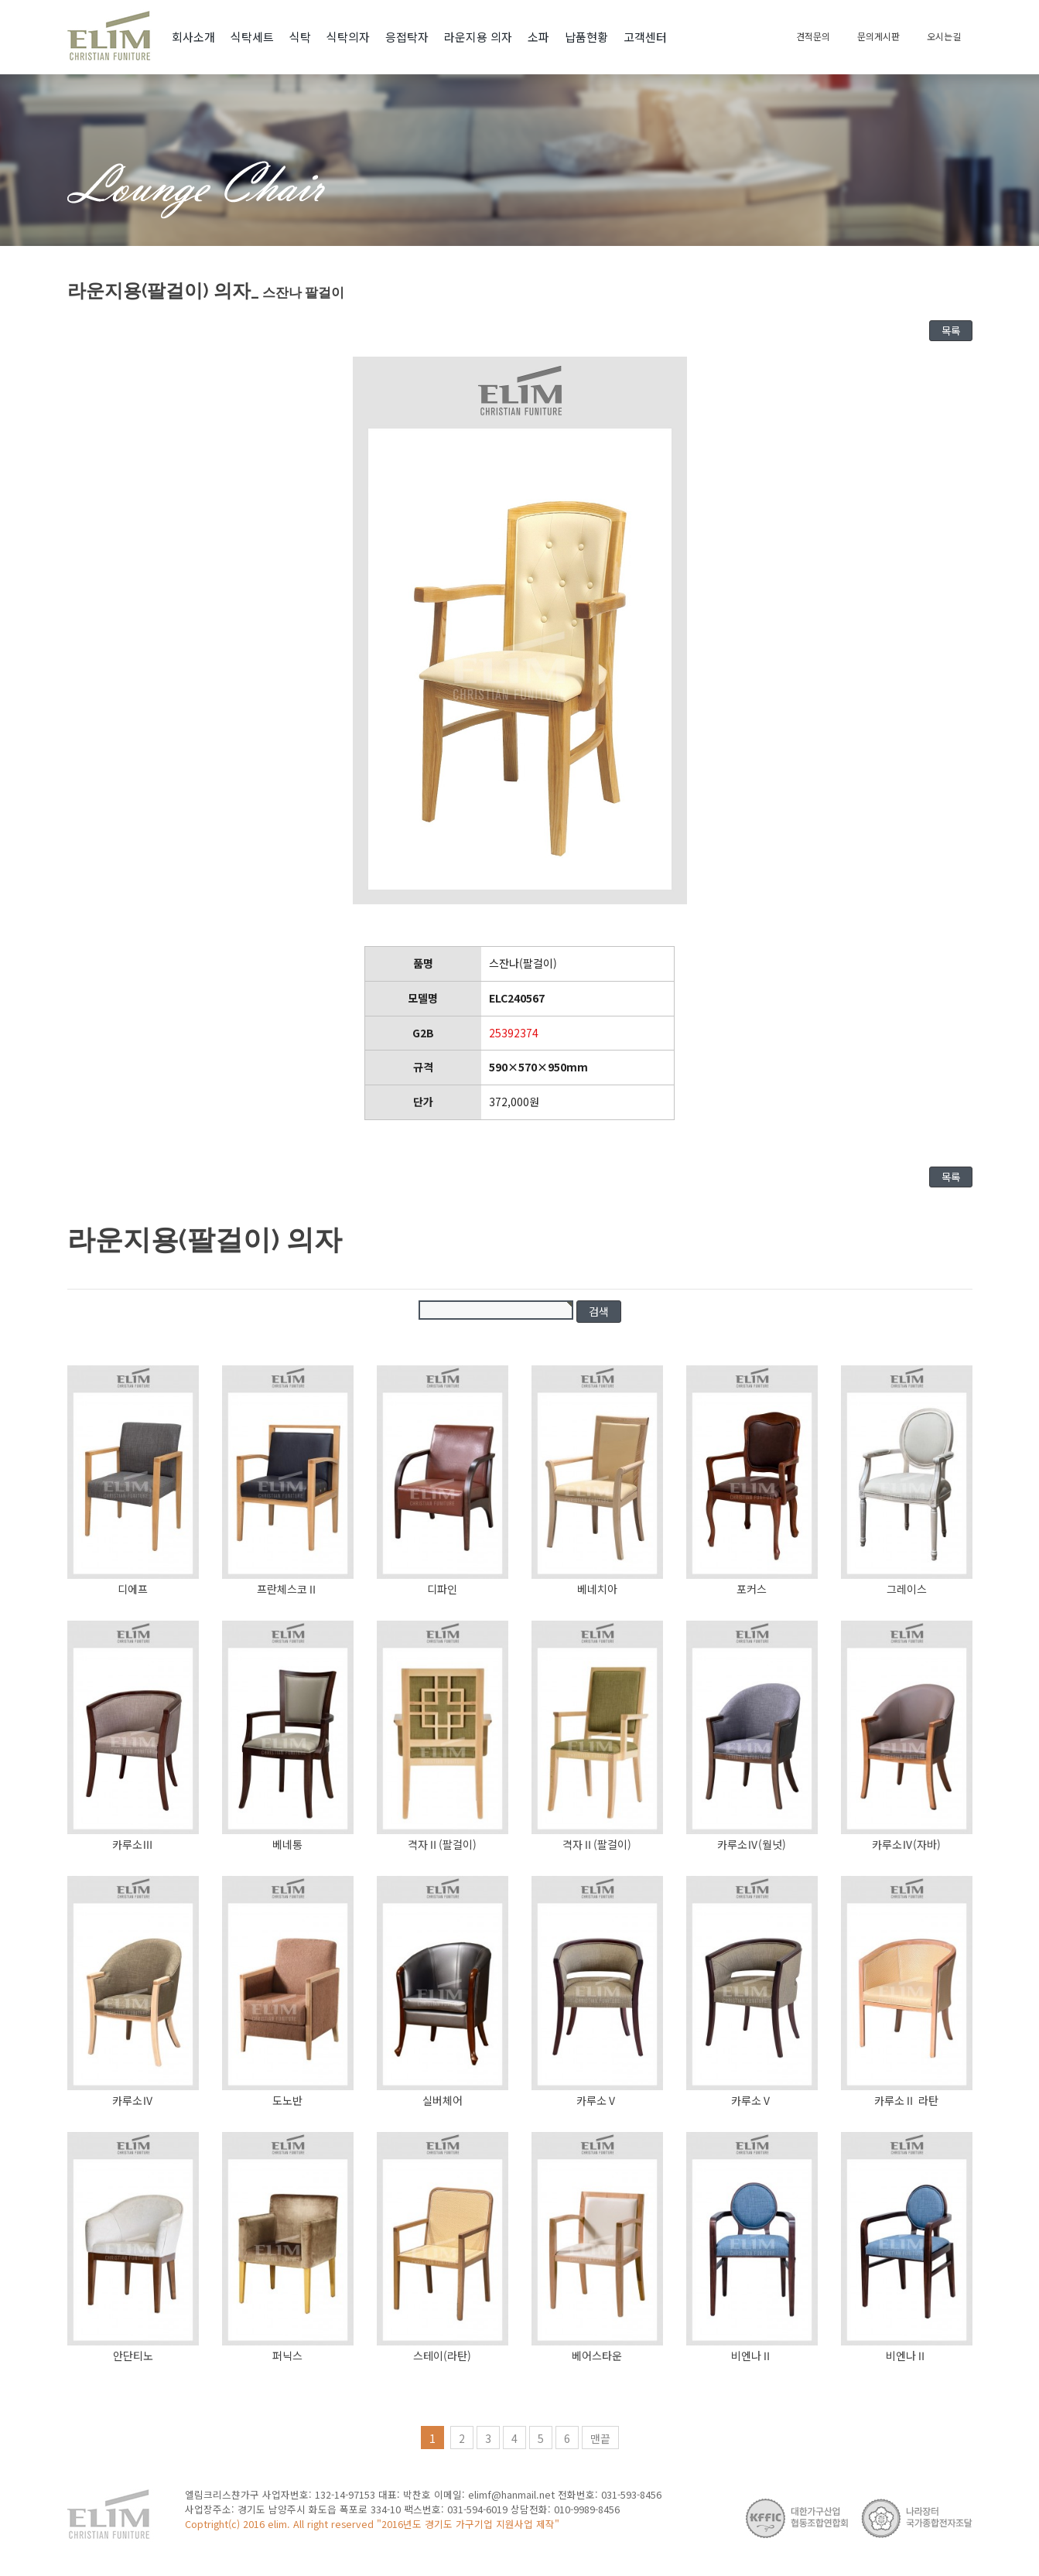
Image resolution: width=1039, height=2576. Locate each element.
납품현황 (586, 37)
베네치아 (597, 1589)
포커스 (752, 1589)
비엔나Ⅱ (751, 2355)
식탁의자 (348, 37)
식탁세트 (252, 37)
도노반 (287, 2100)
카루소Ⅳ (132, 2100)
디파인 (442, 1589)
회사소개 (193, 37)
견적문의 (813, 36)
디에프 (133, 1589)
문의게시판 (878, 36)
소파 (538, 37)
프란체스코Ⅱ (287, 1589)
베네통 (287, 1844)
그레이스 (907, 1589)
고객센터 (645, 37)
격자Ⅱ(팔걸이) (442, 1844)
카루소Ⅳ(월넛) (751, 1844)
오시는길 (944, 36)
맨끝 (600, 2438)
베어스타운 (597, 2355)
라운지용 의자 (478, 37)
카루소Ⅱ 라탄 (906, 2100)
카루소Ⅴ (596, 2100)
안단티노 (133, 2355)
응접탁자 (407, 37)
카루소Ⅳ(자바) (906, 1844)
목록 (951, 330)
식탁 (300, 37)
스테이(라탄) (442, 2355)
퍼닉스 (287, 2355)
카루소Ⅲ (132, 1844)
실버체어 (442, 2100)
